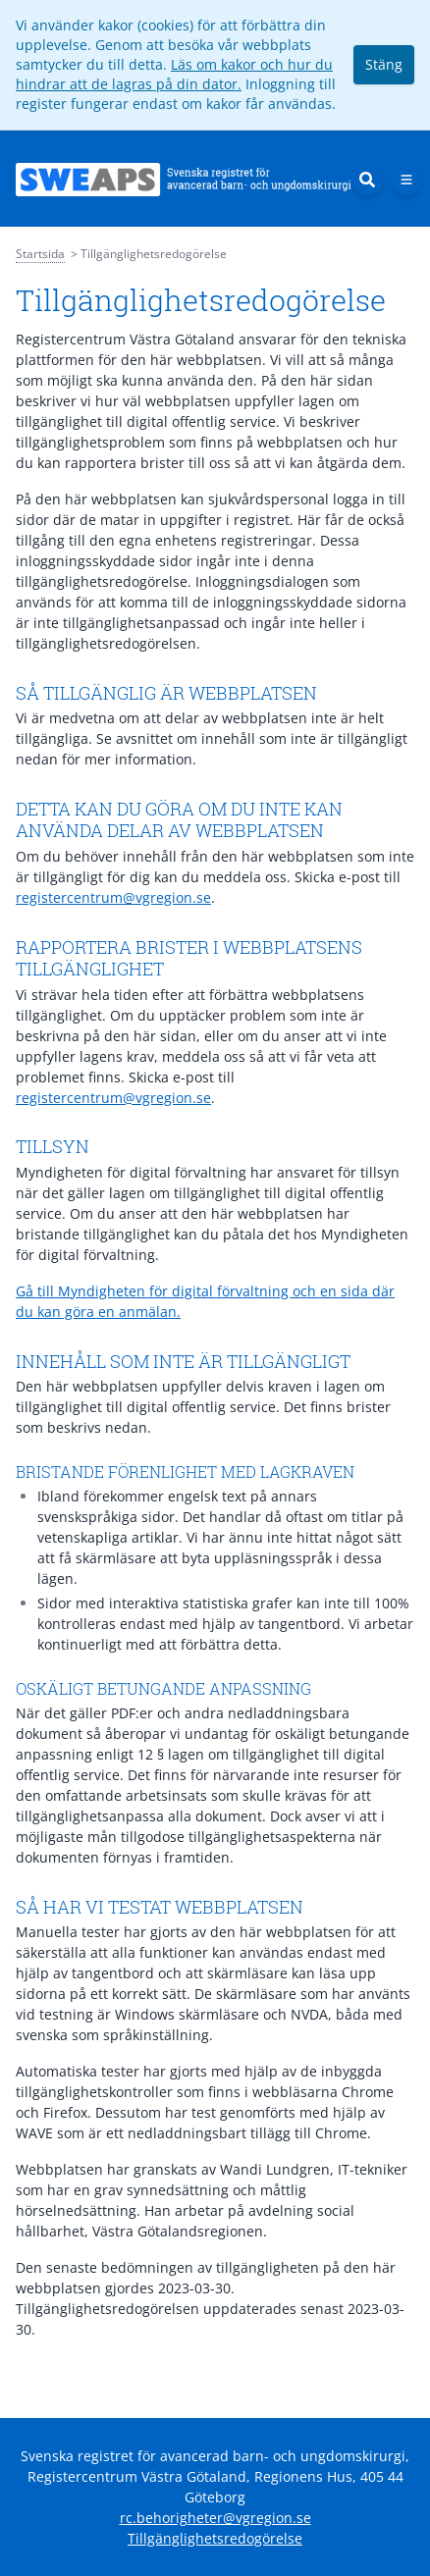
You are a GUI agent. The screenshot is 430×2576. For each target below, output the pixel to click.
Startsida (40, 253)
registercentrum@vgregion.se (113, 897)
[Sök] (367, 179)
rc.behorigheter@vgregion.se (215, 2517)
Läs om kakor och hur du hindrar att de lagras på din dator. (174, 74)
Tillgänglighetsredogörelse (215, 2538)
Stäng (384, 64)
